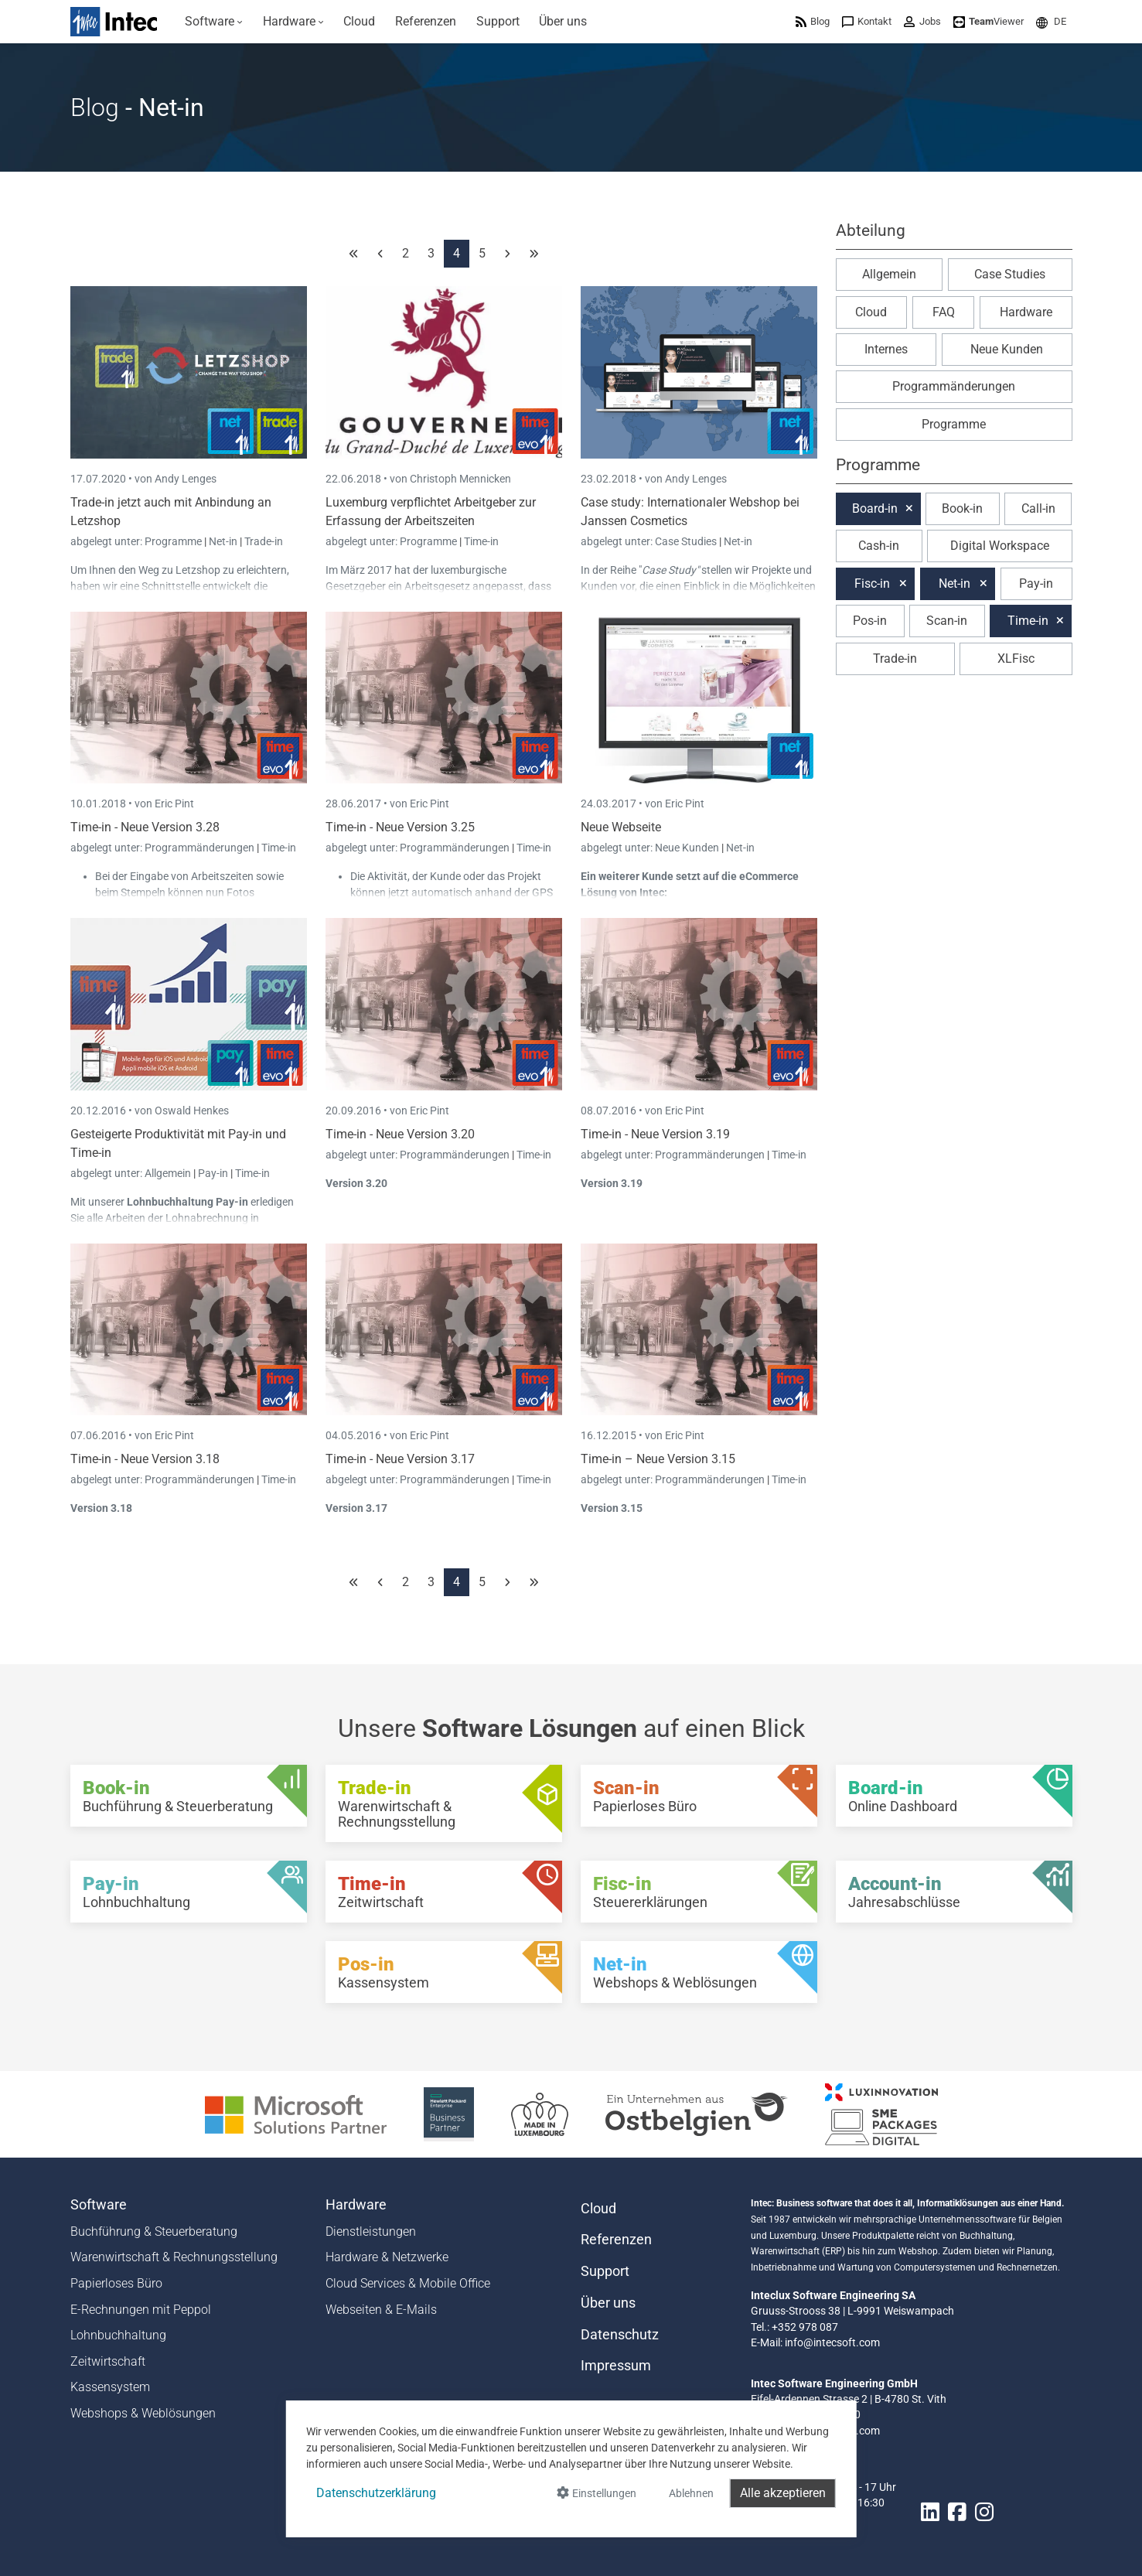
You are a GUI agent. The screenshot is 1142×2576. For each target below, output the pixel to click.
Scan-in (946, 620)
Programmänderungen (201, 847)
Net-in (223, 541)
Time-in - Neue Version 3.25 (400, 827)
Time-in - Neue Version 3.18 (145, 1459)
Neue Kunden (688, 847)
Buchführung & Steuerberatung (153, 2231)
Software (98, 2205)
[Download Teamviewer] (988, 21)
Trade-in (263, 541)
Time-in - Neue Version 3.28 (145, 827)
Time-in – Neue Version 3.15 (658, 1459)
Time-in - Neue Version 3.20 (400, 1134)
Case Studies (687, 541)
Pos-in (870, 620)
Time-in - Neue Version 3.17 (400, 1459)
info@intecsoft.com (832, 2342)
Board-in (875, 508)
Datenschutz (620, 2334)
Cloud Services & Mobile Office (408, 2283)
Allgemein (169, 1173)
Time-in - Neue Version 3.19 (655, 1134)
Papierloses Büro (116, 2283)
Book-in (962, 508)
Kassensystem (110, 2387)
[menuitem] (215, 21)
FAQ (943, 312)
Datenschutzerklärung (376, 2493)
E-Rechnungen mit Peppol (140, 2309)
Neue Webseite (621, 827)
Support (605, 2271)
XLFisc (1016, 658)
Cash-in (878, 545)
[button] (1051, 21)
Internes (886, 349)
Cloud (871, 312)
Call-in (1038, 508)
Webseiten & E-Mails (381, 2309)
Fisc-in (872, 583)
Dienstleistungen (371, 2231)
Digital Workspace (999, 545)
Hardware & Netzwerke (387, 2257)
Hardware (1026, 312)
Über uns (608, 2303)
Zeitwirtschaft (107, 2361)
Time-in (481, 541)
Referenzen (616, 2239)
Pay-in (213, 1173)
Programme (174, 541)
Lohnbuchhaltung (118, 2335)
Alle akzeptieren (783, 2493)
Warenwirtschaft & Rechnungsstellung (174, 2257)
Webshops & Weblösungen (143, 2413)
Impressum (616, 2365)
